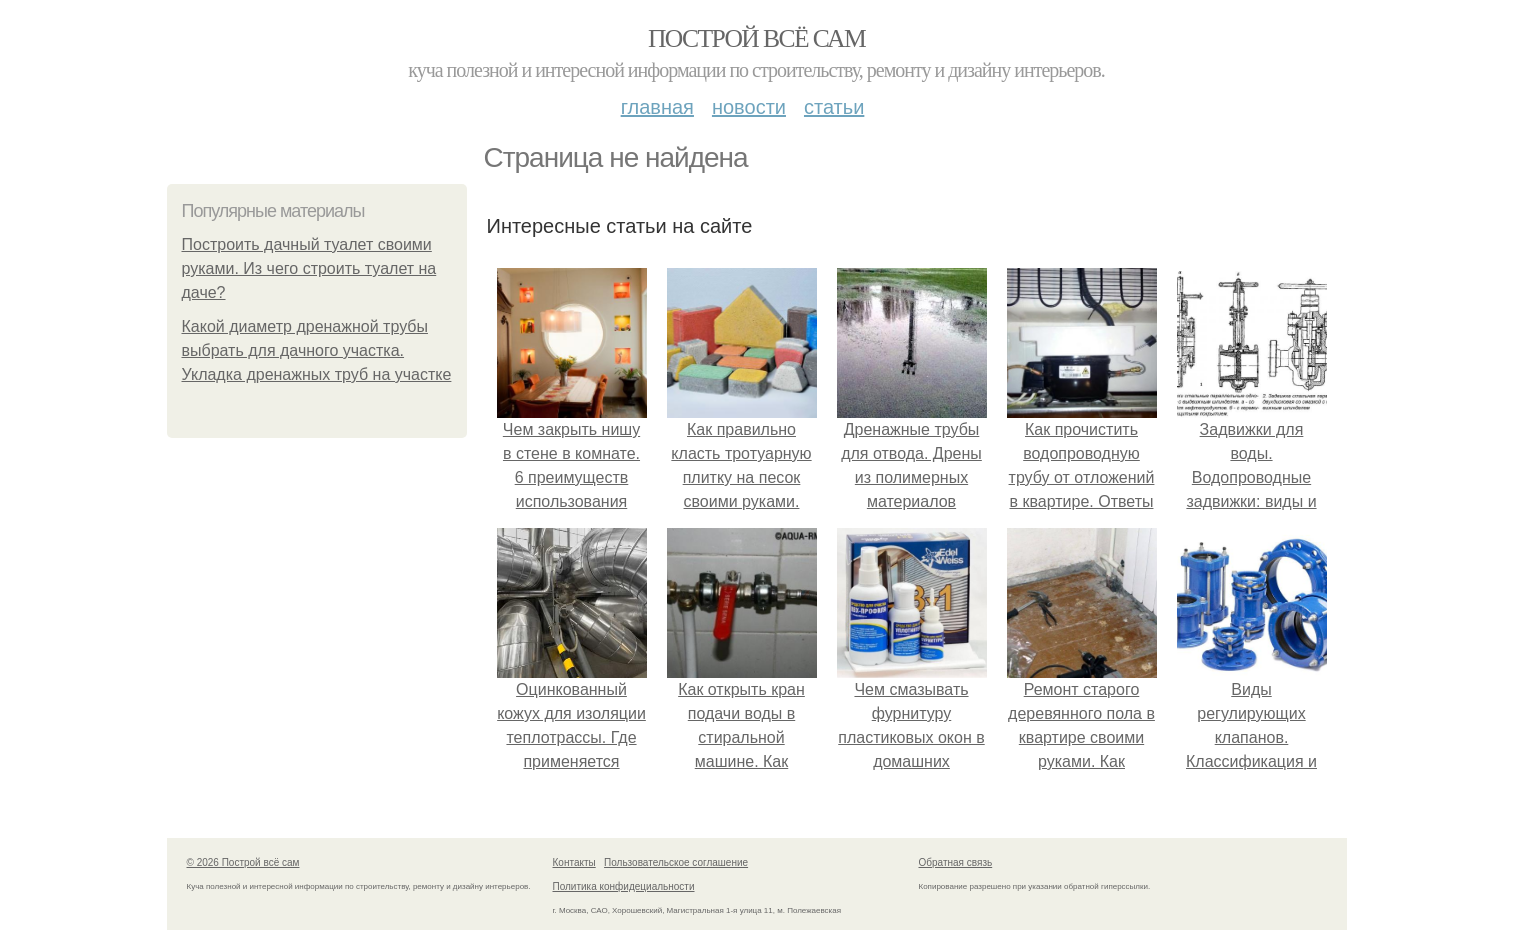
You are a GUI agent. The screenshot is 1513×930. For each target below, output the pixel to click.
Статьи (834, 107)
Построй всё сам (756, 38)
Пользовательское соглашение (676, 862)
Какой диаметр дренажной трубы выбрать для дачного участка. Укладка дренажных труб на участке (317, 350)
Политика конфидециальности (624, 886)
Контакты (574, 862)
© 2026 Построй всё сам (243, 862)
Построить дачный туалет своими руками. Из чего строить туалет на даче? (309, 268)
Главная (657, 107)
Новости (749, 107)
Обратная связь (956, 862)
